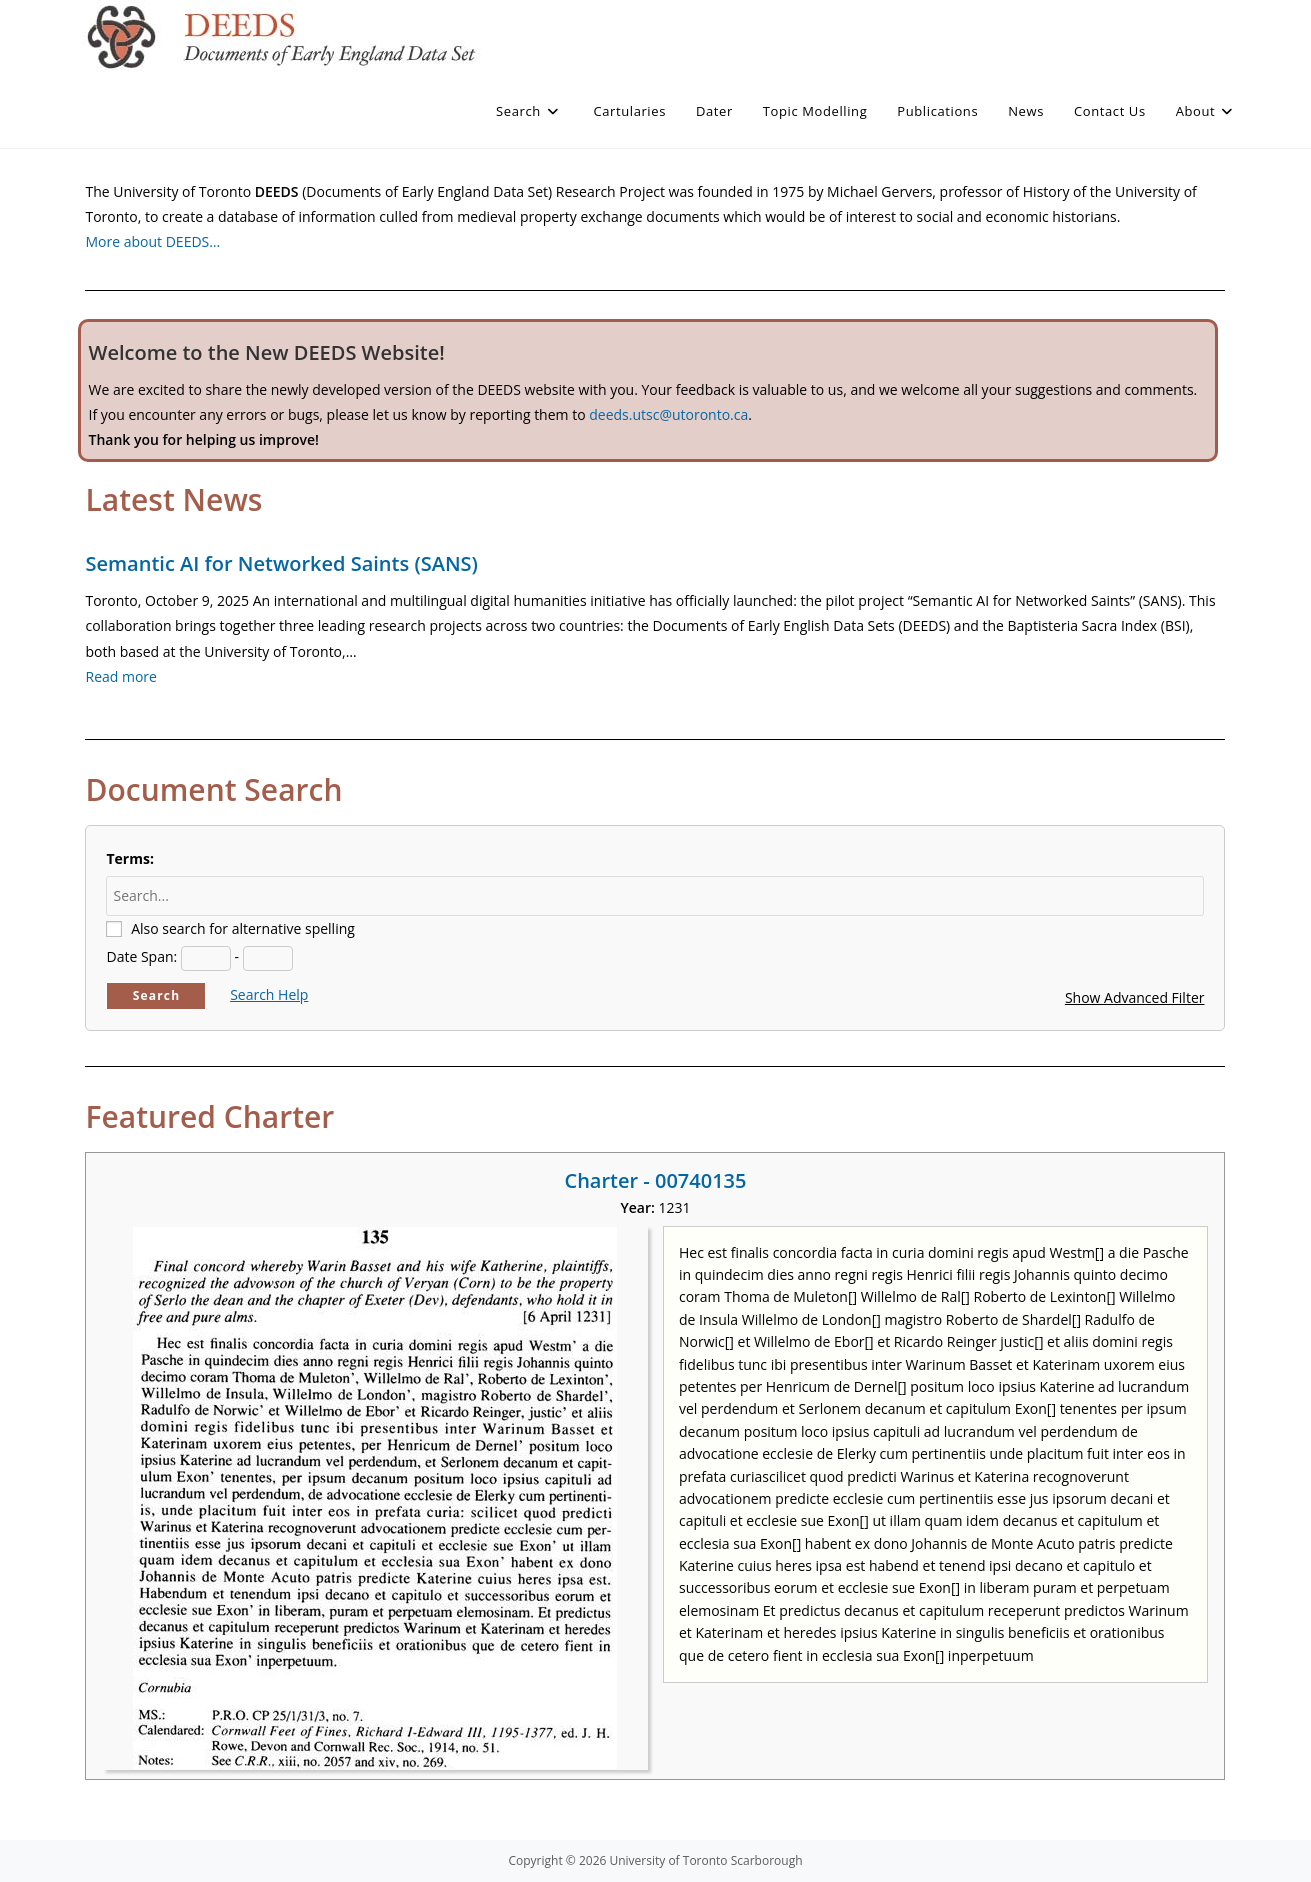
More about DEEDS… (152, 241)
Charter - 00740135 (655, 1180)
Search (157, 995)
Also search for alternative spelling (243, 928)
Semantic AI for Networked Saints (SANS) (281, 563)
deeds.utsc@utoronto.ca (668, 414)
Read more (120, 676)
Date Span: (141, 956)
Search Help (269, 994)
